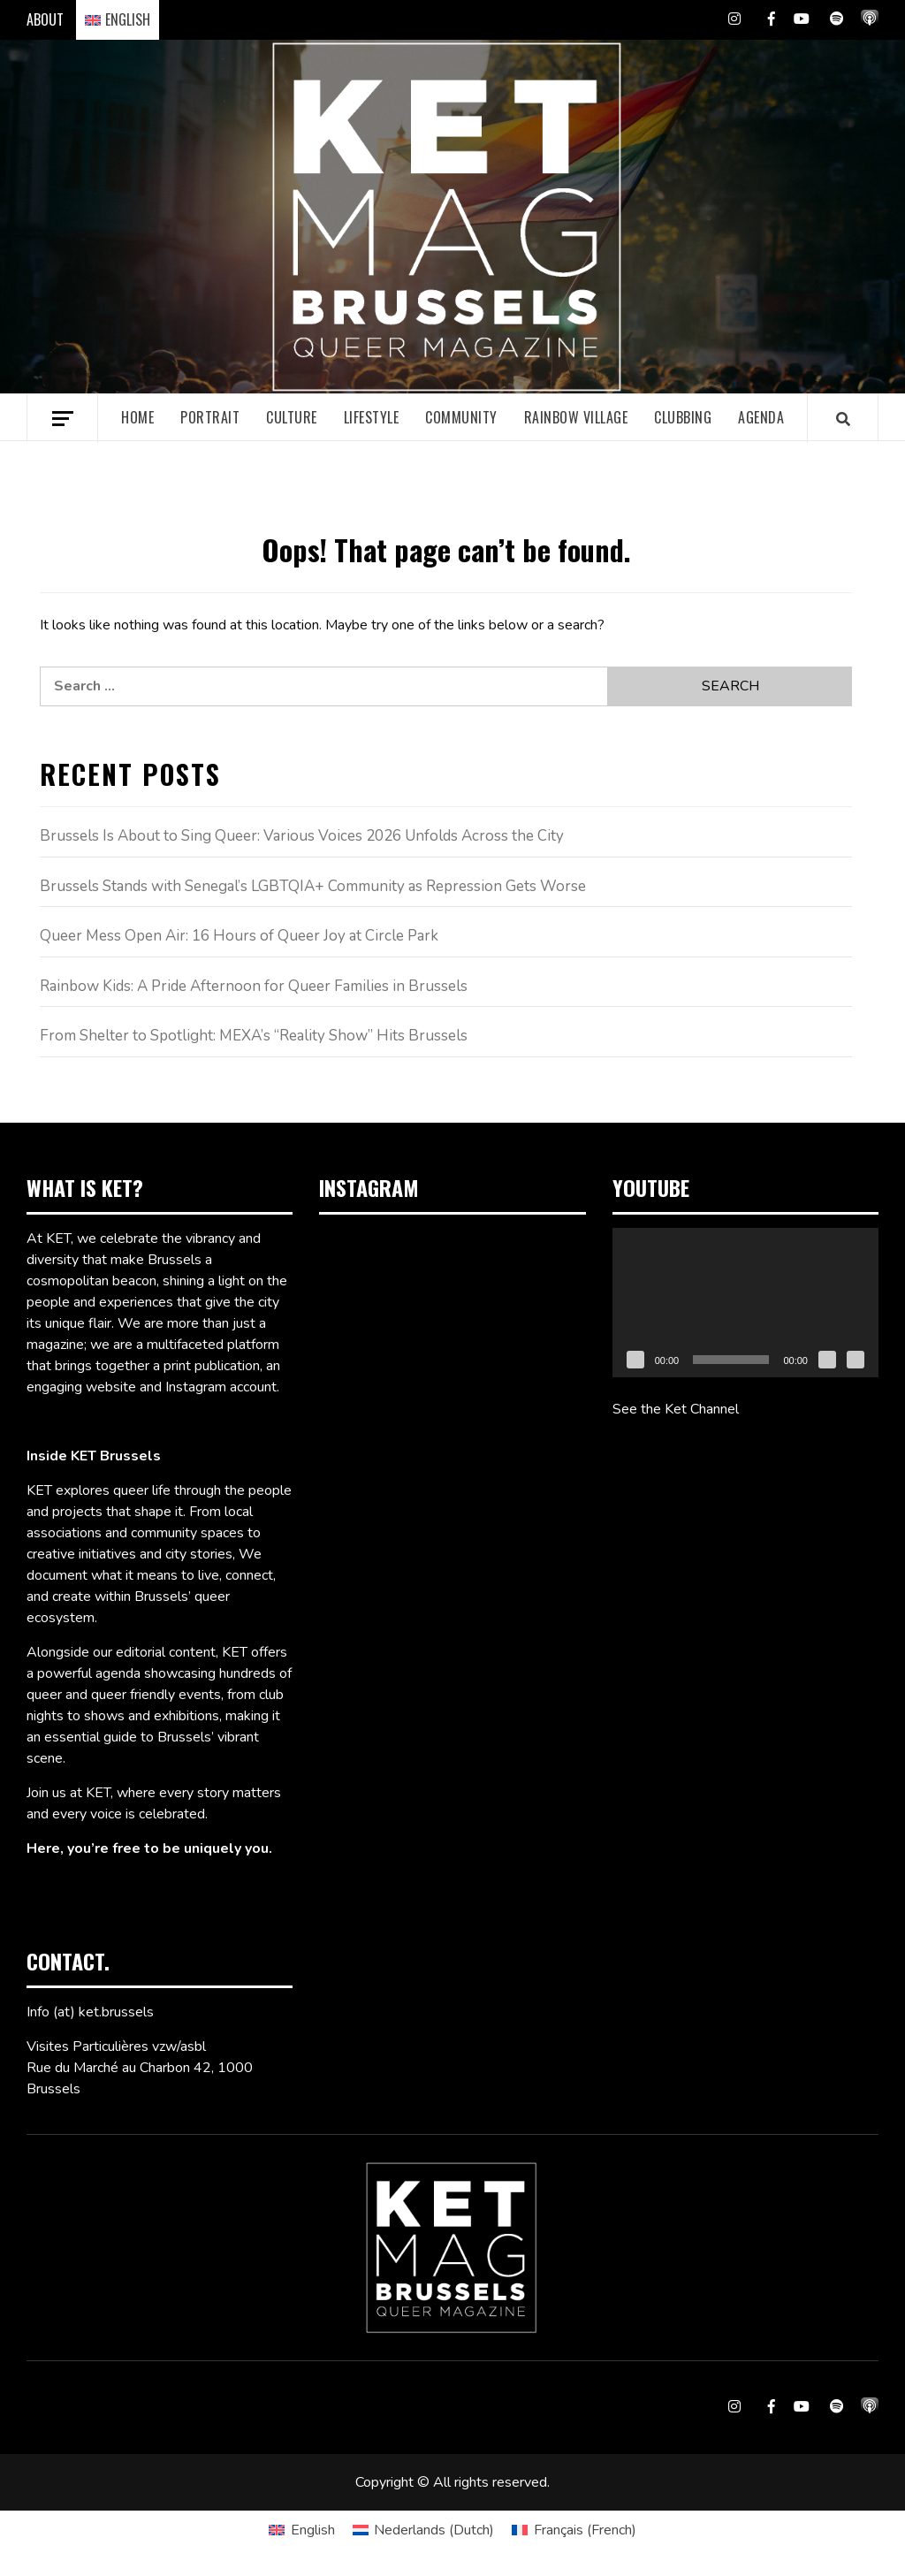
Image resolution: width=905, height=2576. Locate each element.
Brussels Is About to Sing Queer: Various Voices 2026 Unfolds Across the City (302, 836)
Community (461, 417)
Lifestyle (371, 417)
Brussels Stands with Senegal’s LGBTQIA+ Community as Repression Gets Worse (313, 886)
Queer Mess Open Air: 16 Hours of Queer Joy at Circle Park (239, 936)
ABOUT (45, 19)
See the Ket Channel (675, 1409)
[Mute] (827, 1359)
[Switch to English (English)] (301, 2530)
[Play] (635, 1359)
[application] (745, 1302)
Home (137, 417)
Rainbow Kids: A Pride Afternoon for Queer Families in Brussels (254, 986)
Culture (291, 417)
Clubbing (682, 417)
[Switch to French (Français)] (573, 2530)
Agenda (761, 417)
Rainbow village (576, 417)
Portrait (210, 417)
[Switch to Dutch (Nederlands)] (423, 2530)
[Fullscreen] (855, 1359)
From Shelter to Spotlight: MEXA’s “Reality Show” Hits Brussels (254, 1035)
